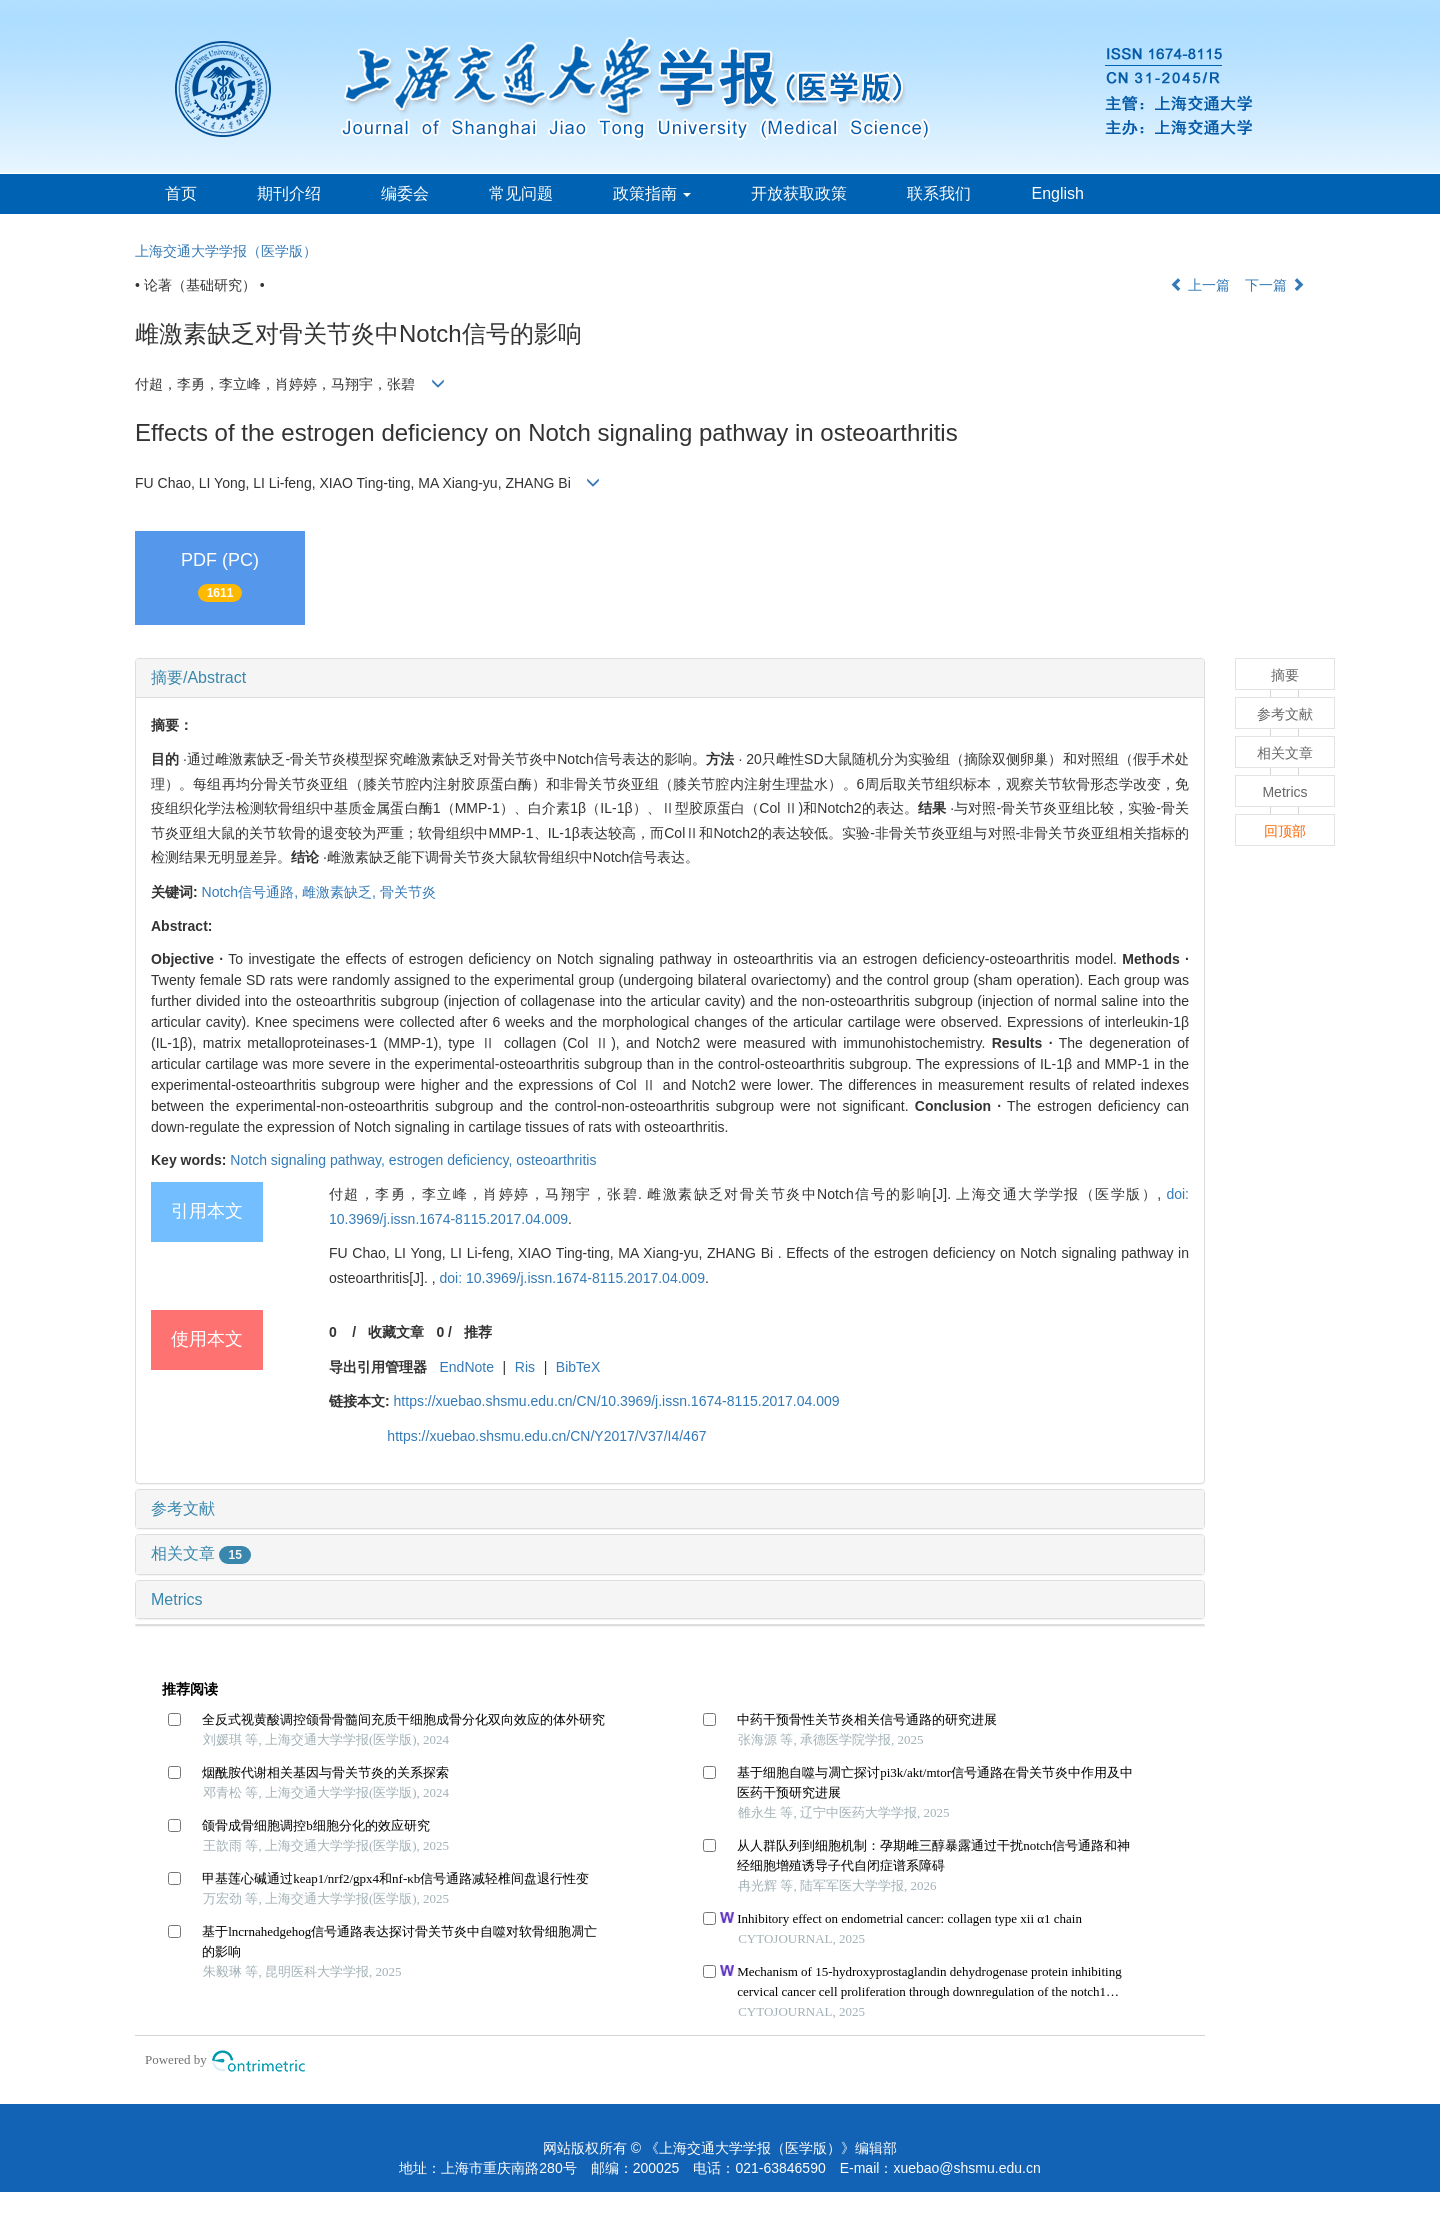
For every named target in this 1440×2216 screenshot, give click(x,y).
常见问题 (521, 193)
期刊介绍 (289, 193)
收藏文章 (396, 1332)
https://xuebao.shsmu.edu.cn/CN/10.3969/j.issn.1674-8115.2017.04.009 (617, 1401)
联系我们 (939, 193)
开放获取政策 (799, 193)
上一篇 (1200, 285)
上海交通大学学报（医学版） (226, 251)
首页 (181, 193)
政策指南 (652, 193)
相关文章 (201, 1553)
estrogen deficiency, (452, 1160)
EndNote (466, 1367)
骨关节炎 (408, 892)
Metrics (177, 1599)
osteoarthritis (556, 1160)
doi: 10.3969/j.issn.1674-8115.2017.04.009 (571, 1278)
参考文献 (183, 1508)
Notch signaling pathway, (309, 1160)
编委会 (405, 193)
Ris (525, 1367)
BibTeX (578, 1367)
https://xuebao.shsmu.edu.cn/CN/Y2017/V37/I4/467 (546, 1436)
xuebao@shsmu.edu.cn (966, 2168)
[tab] (670, 678)
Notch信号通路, (252, 892)
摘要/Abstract (198, 677)
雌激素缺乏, (341, 892)
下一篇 (1275, 285)
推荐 (478, 1332)
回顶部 (1285, 831)
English (1057, 193)
